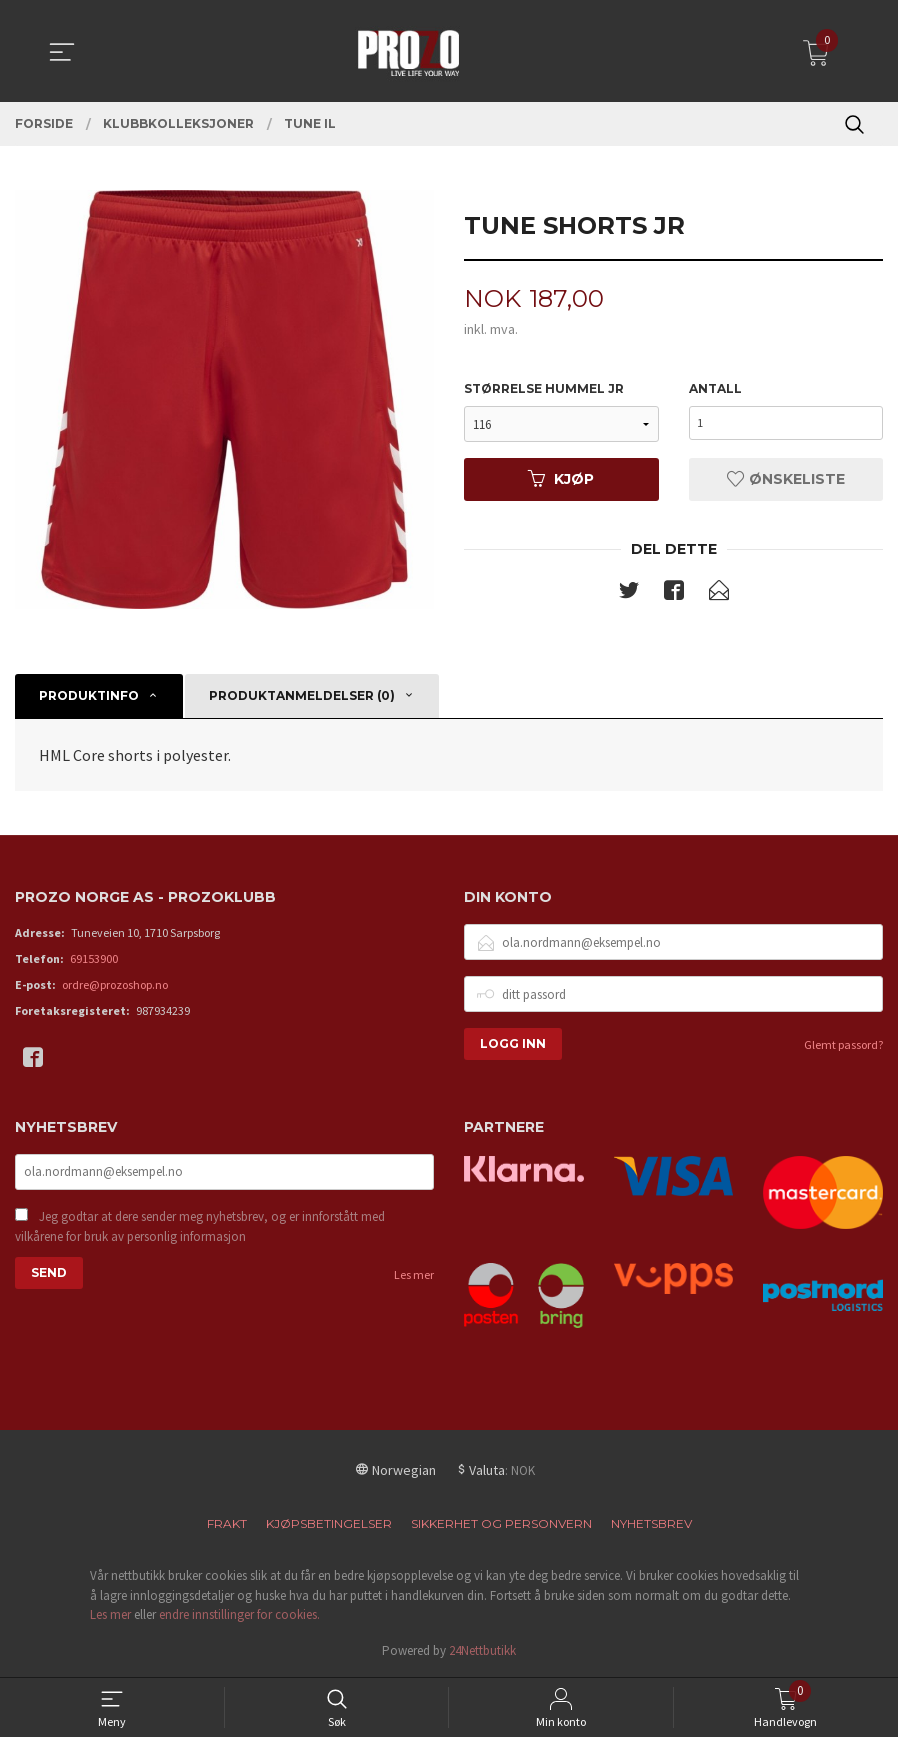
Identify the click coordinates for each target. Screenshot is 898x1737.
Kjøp (561, 480)
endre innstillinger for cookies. (239, 1615)
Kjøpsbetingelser (329, 1524)
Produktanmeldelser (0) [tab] (302, 697)
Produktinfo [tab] (89, 697)
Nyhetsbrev (651, 1524)
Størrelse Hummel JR (544, 389)
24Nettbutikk (482, 1651)
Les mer (414, 1277)
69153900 (94, 959)
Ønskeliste (786, 480)
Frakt (227, 1524)
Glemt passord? (843, 1045)
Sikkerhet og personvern (501, 1524)
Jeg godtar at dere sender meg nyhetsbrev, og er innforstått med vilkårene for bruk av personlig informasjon (200, 1229)
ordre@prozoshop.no (115, 985)
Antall (715, 389)
